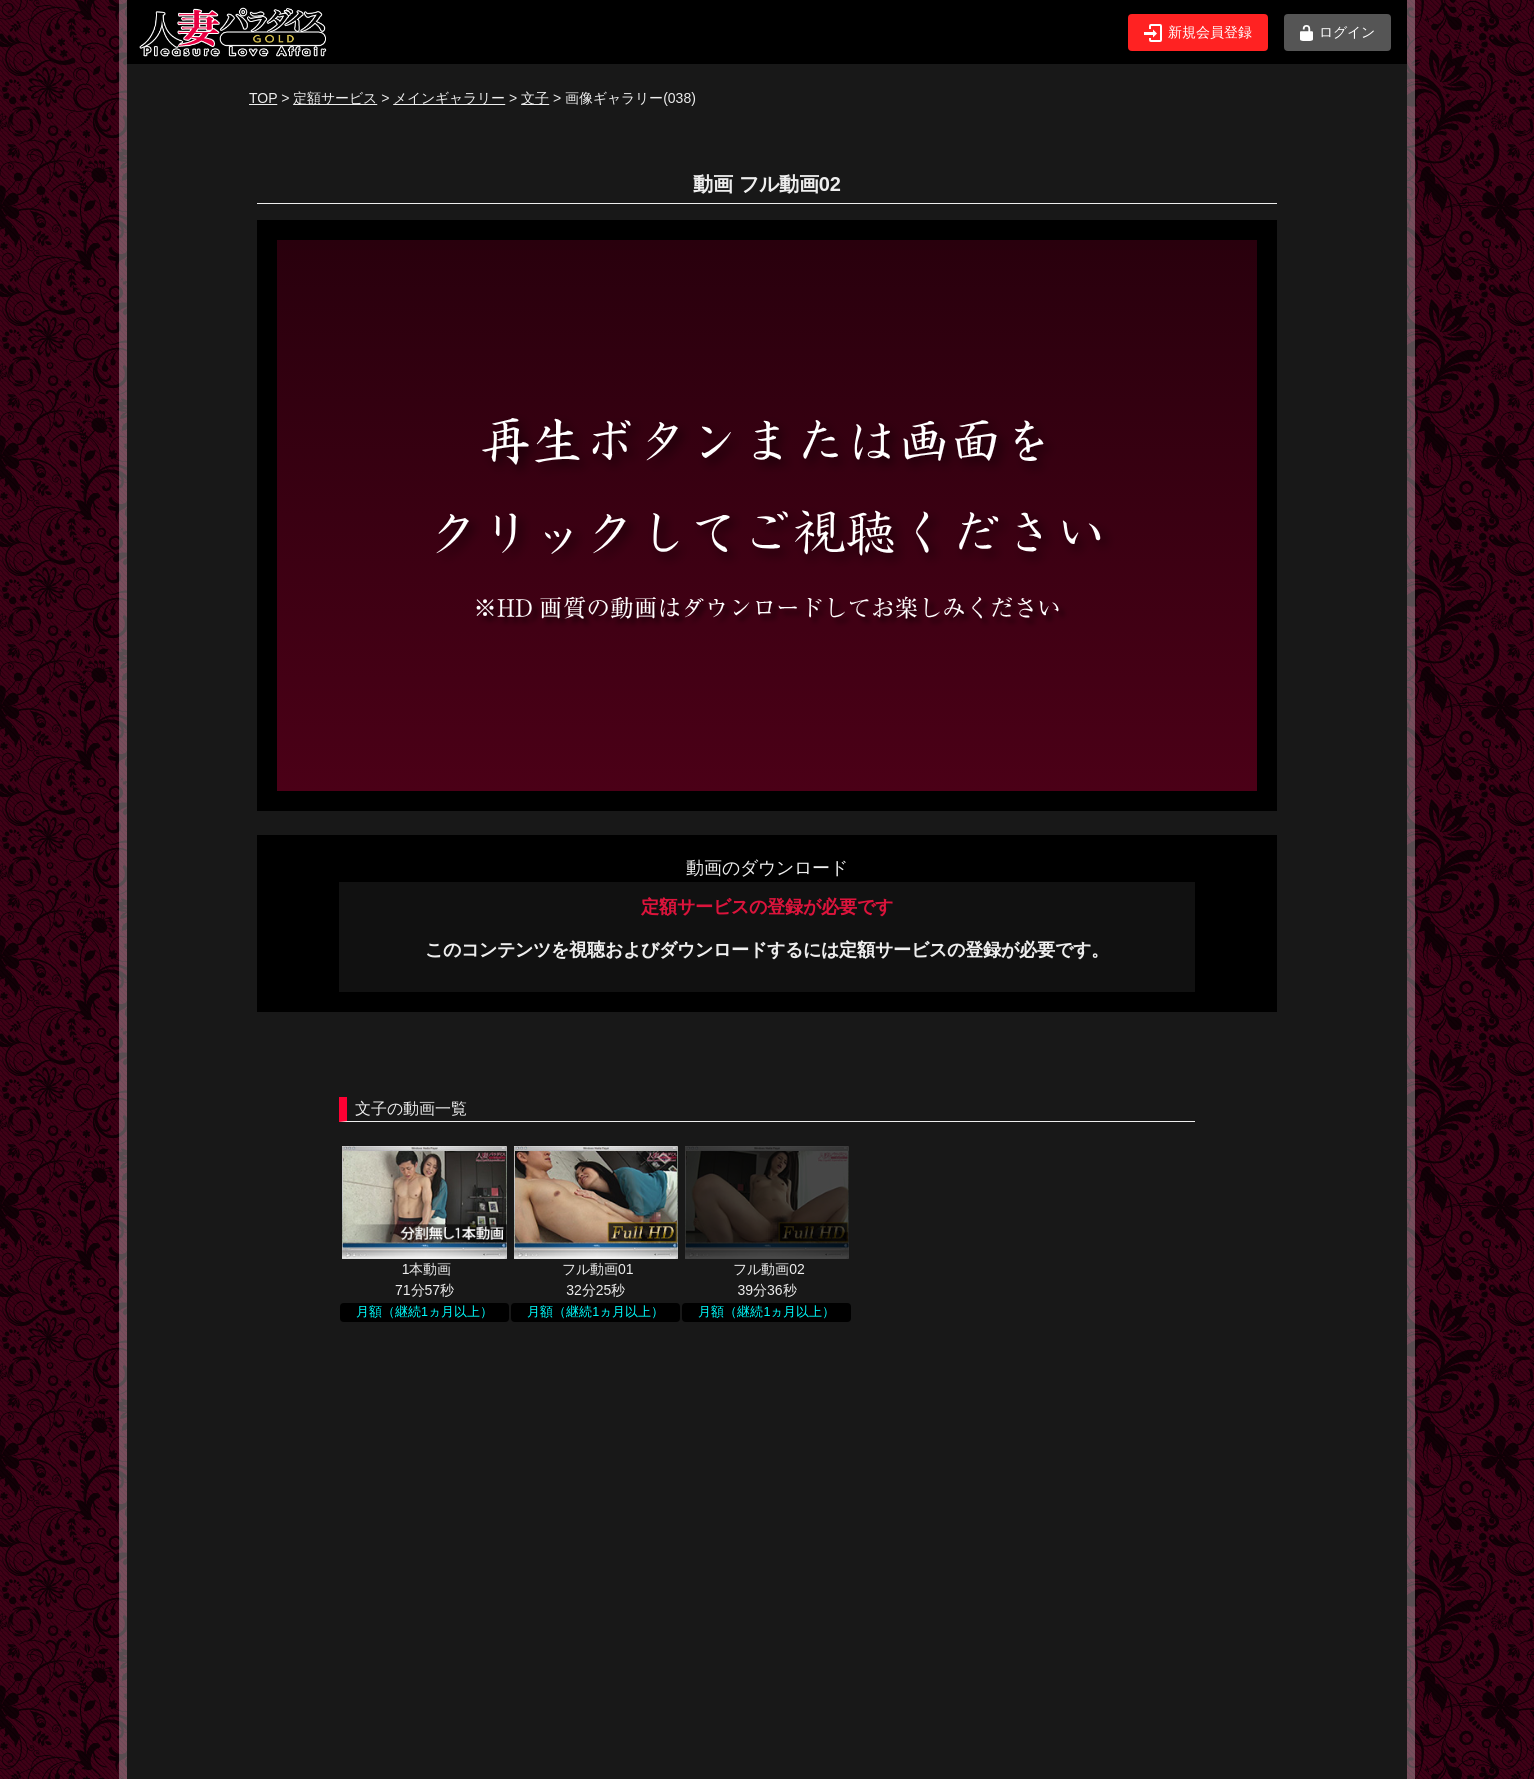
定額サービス (335, 98)
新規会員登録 (1198, 33)
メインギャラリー (449, 98)
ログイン (1337, 32)
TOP (263, 98)
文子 (535, 98)
